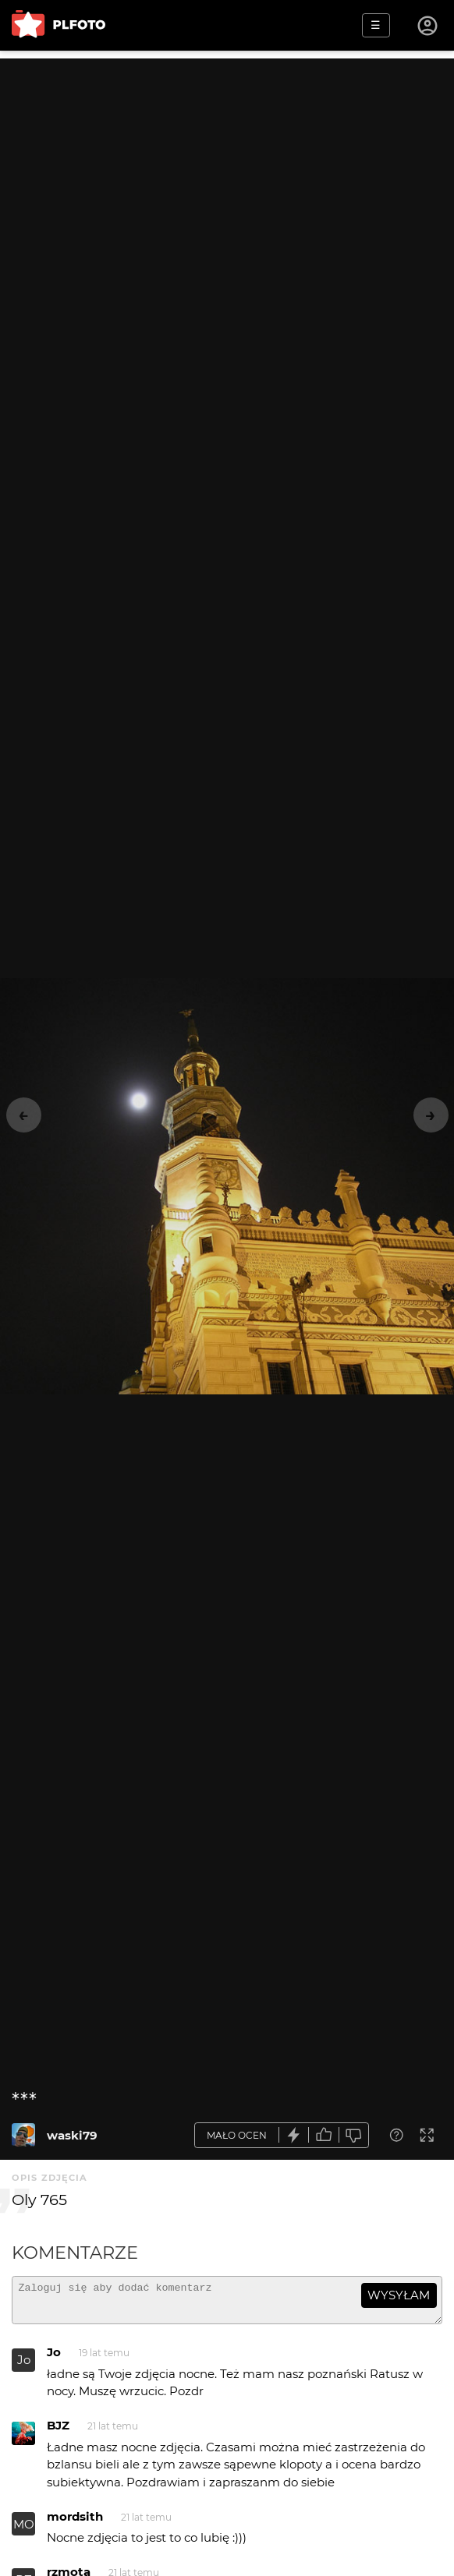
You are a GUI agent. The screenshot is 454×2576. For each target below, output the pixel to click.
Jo (23, 2366)
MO (23, 2531)
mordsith (75, 2523)
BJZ (58, 2432)
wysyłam (398, 2295)
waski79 (72, 2135)
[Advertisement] (227, 167)
